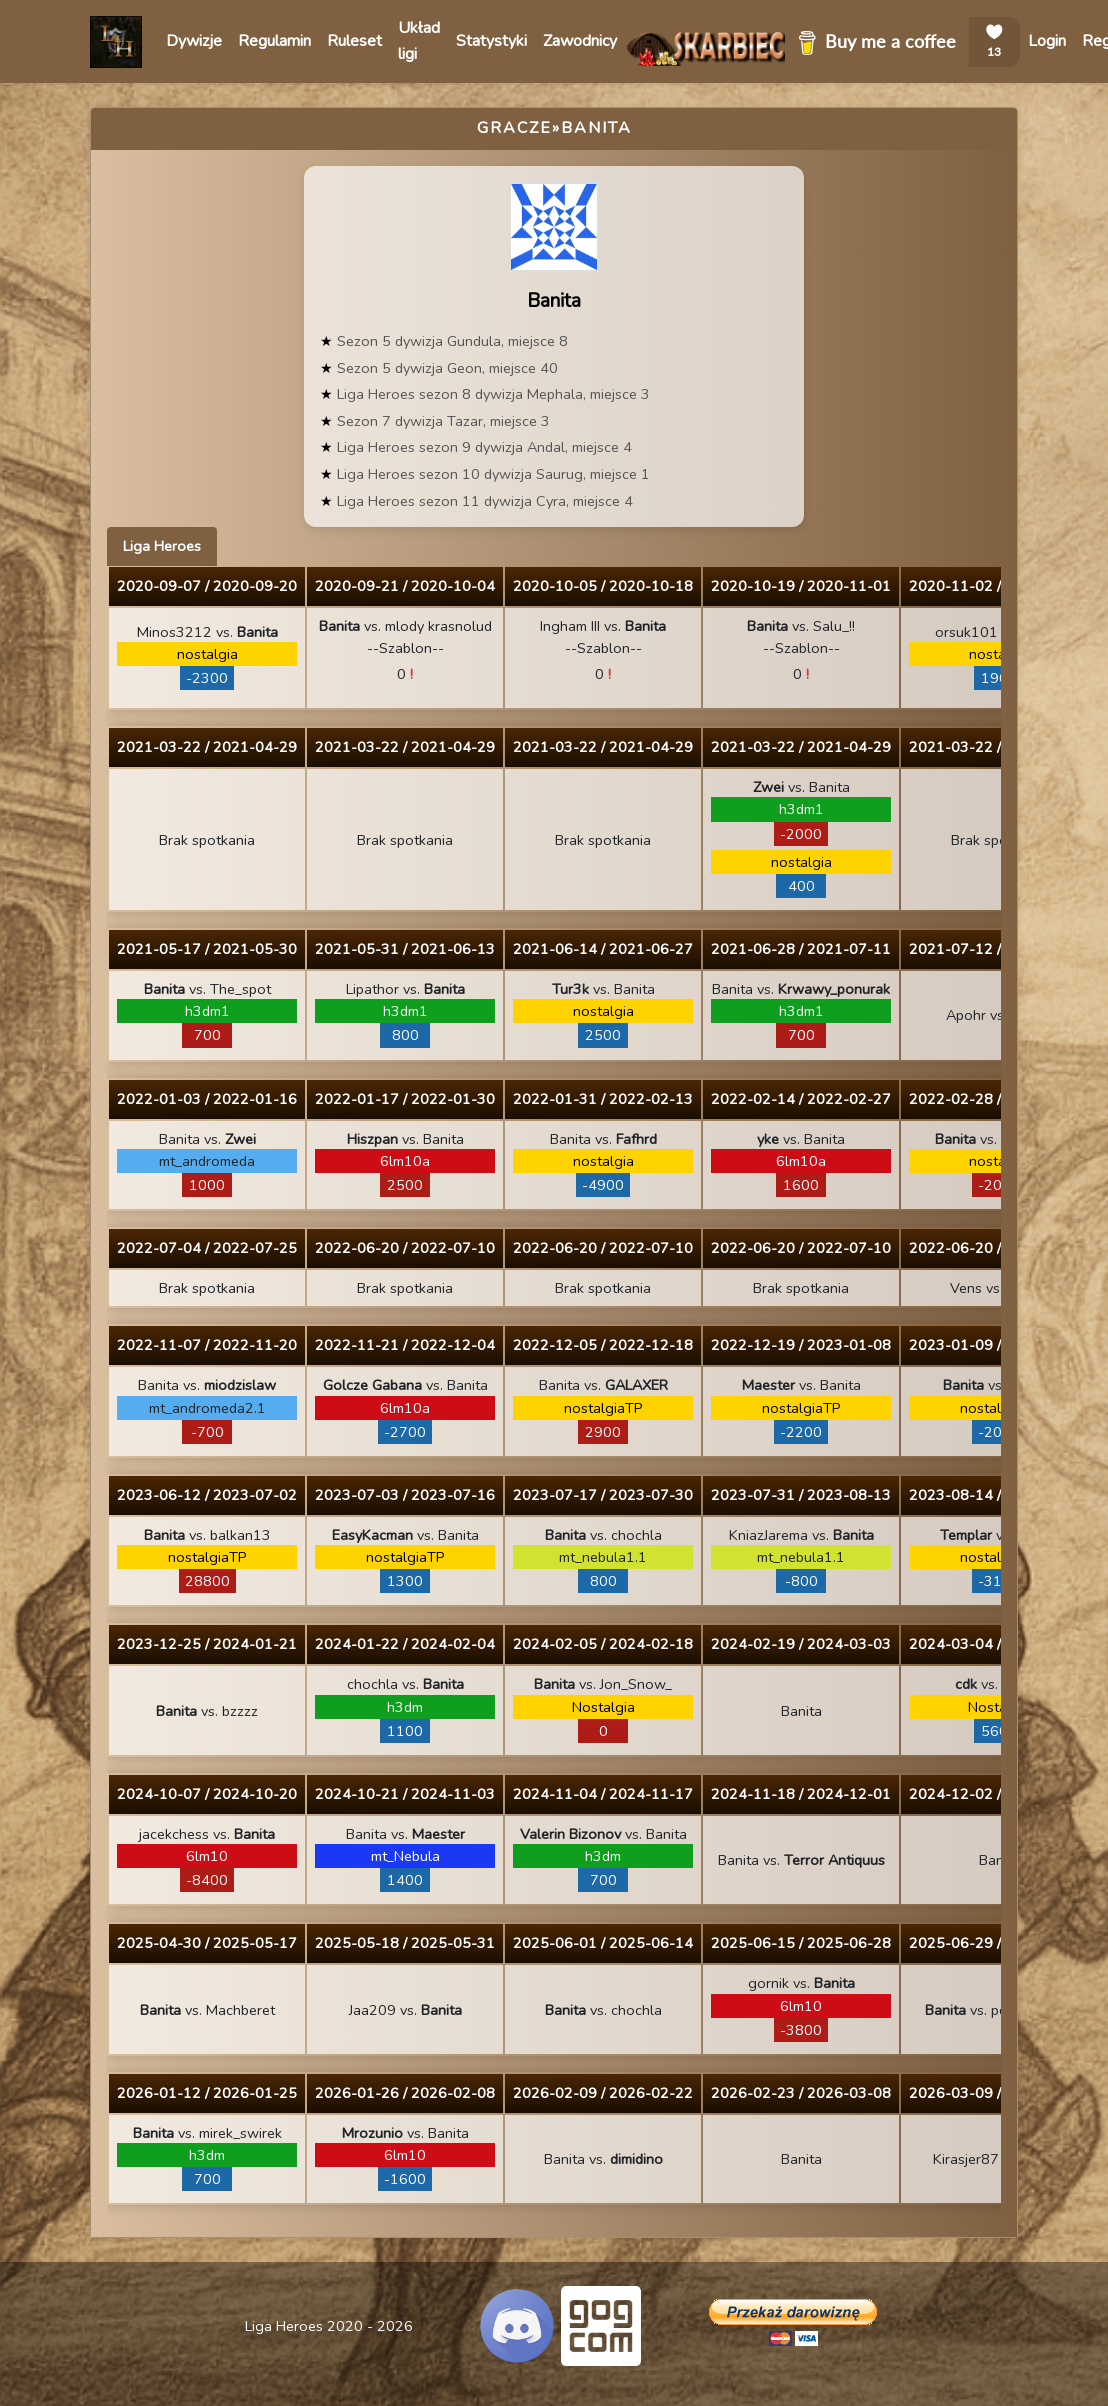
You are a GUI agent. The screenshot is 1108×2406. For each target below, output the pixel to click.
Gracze (514, 128)
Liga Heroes (162, 546)
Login (1047, 41)
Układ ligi (419, 41)
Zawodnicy (580, 41)
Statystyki (491, 41)
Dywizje (194, 41)
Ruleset (354, 41)
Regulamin (274, 41)
